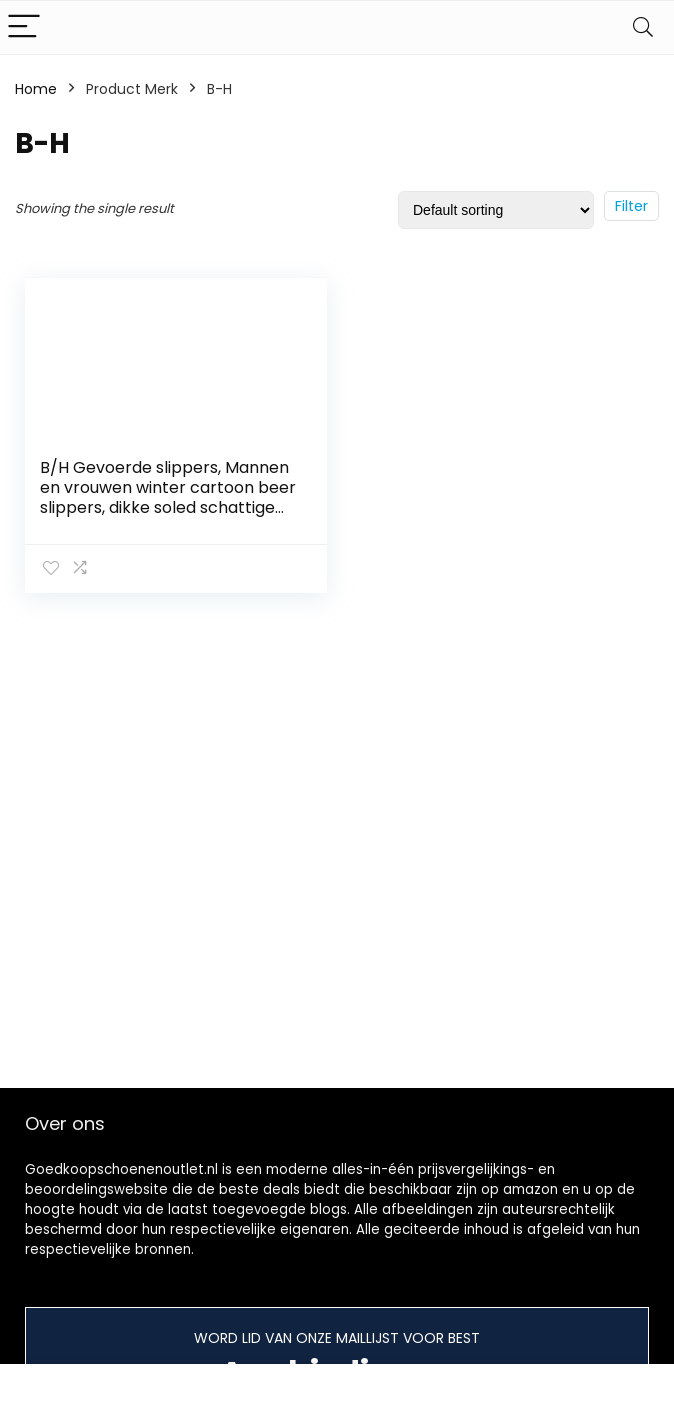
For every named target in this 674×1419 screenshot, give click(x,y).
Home (36, 89)
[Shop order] (496, 210)
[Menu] (24, 27)
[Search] (643, 27)
